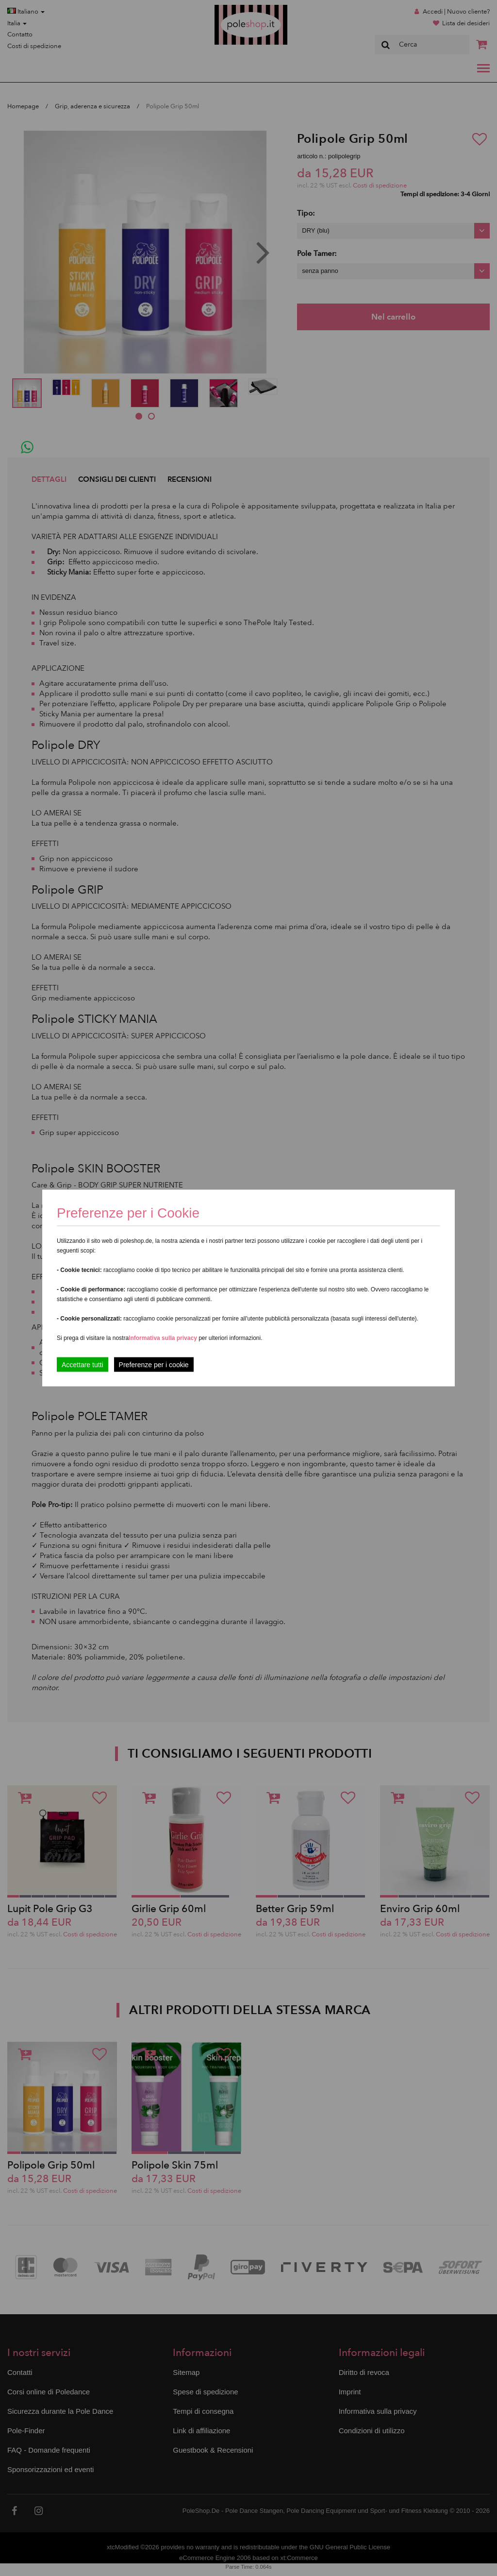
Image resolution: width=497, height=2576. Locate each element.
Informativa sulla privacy (163, 1338)
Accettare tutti (82, 1365)
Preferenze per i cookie (154, 1365)
